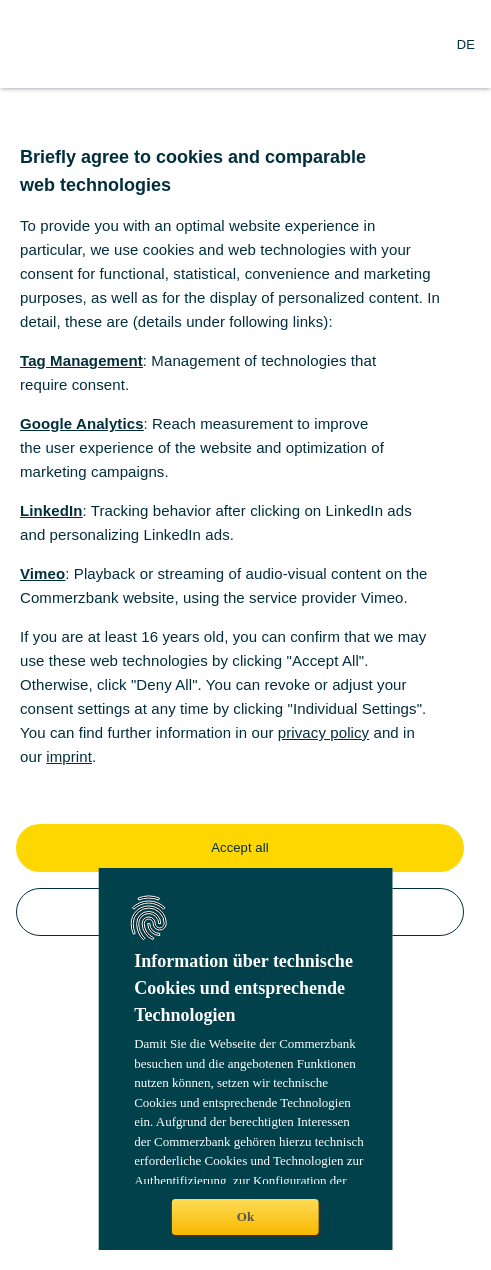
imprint (69, 756)
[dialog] (245, 635)
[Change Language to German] (466, 44)
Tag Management (81, 360)
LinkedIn (51, 510)
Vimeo (42, 573)
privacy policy (323, 732)
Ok (245, 1216)
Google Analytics (82, 423)
